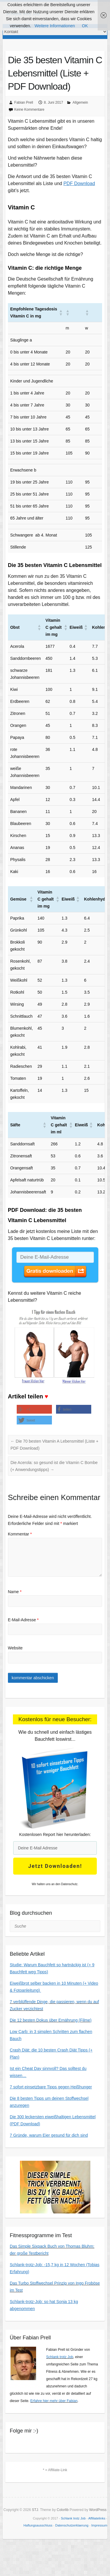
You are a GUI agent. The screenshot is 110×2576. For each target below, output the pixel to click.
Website (15, 1648)
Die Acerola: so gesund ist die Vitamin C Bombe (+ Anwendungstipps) (54, 1466)
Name (15, 1591)
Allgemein (80, 102)
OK (85, 25)
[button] (75, 312)
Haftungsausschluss (37, 2525)
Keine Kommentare (29, 109)
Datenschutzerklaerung (71, 2525)
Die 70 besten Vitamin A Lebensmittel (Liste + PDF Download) (55, 1445)
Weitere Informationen (55, 25)
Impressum (99, 2525)
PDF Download (79, 183)
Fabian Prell (23, 102)
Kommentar (20, 1534)
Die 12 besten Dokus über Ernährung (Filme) (51, 2020)
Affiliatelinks (96, 2518)
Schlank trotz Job (59, 2357)
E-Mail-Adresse (23, 1619)
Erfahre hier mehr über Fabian (53, 2401)
